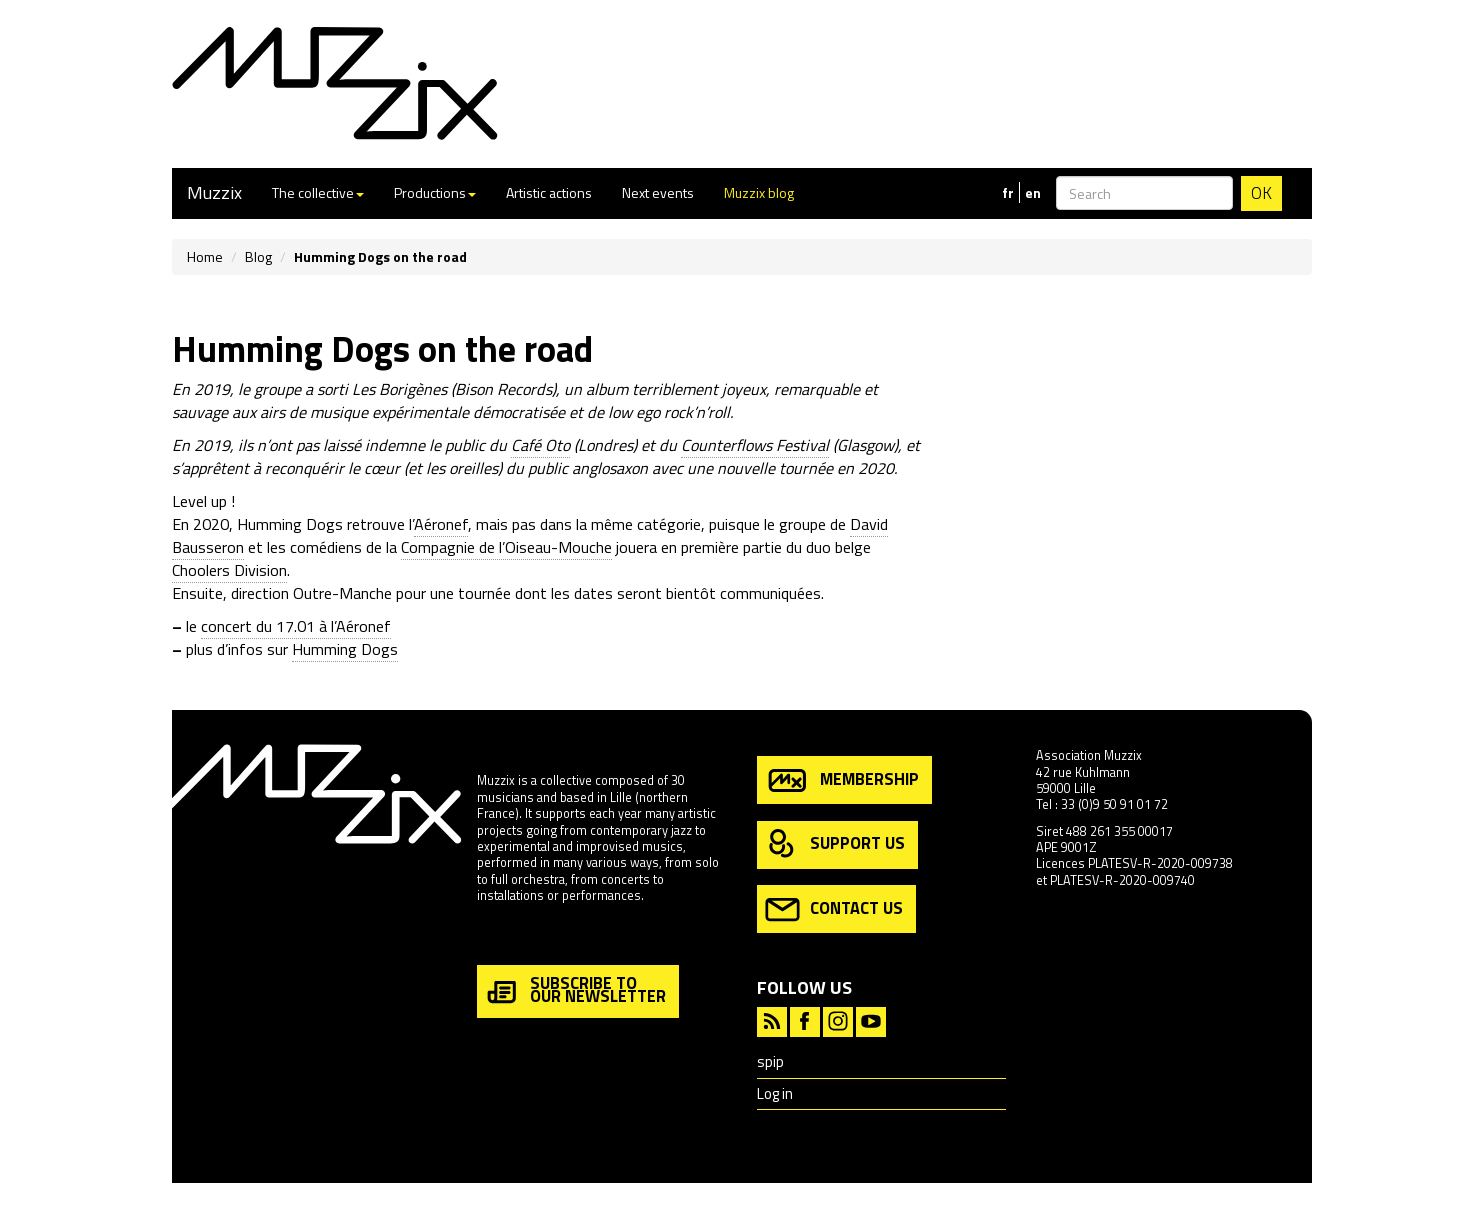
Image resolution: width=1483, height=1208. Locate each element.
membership (842, 780)
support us (835, 844)
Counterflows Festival (755, 445)
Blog (258, 256)
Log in (775, 1093)
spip (770, 1061)
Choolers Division (229, 570)
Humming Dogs (345, 649)
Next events (658, 192)
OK (1261, 193)
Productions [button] (435, 192)
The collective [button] (318, 192)
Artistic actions (549, 192)
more (492, 938)
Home (205, 256)
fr (1008, 193)
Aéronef (441, 524)
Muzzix (214, 192)
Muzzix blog (759, 192)
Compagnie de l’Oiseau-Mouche (506, 547)
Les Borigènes (399, 389)
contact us (834, 909)
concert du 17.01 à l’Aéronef (296, 626)
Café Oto (540, 445)
